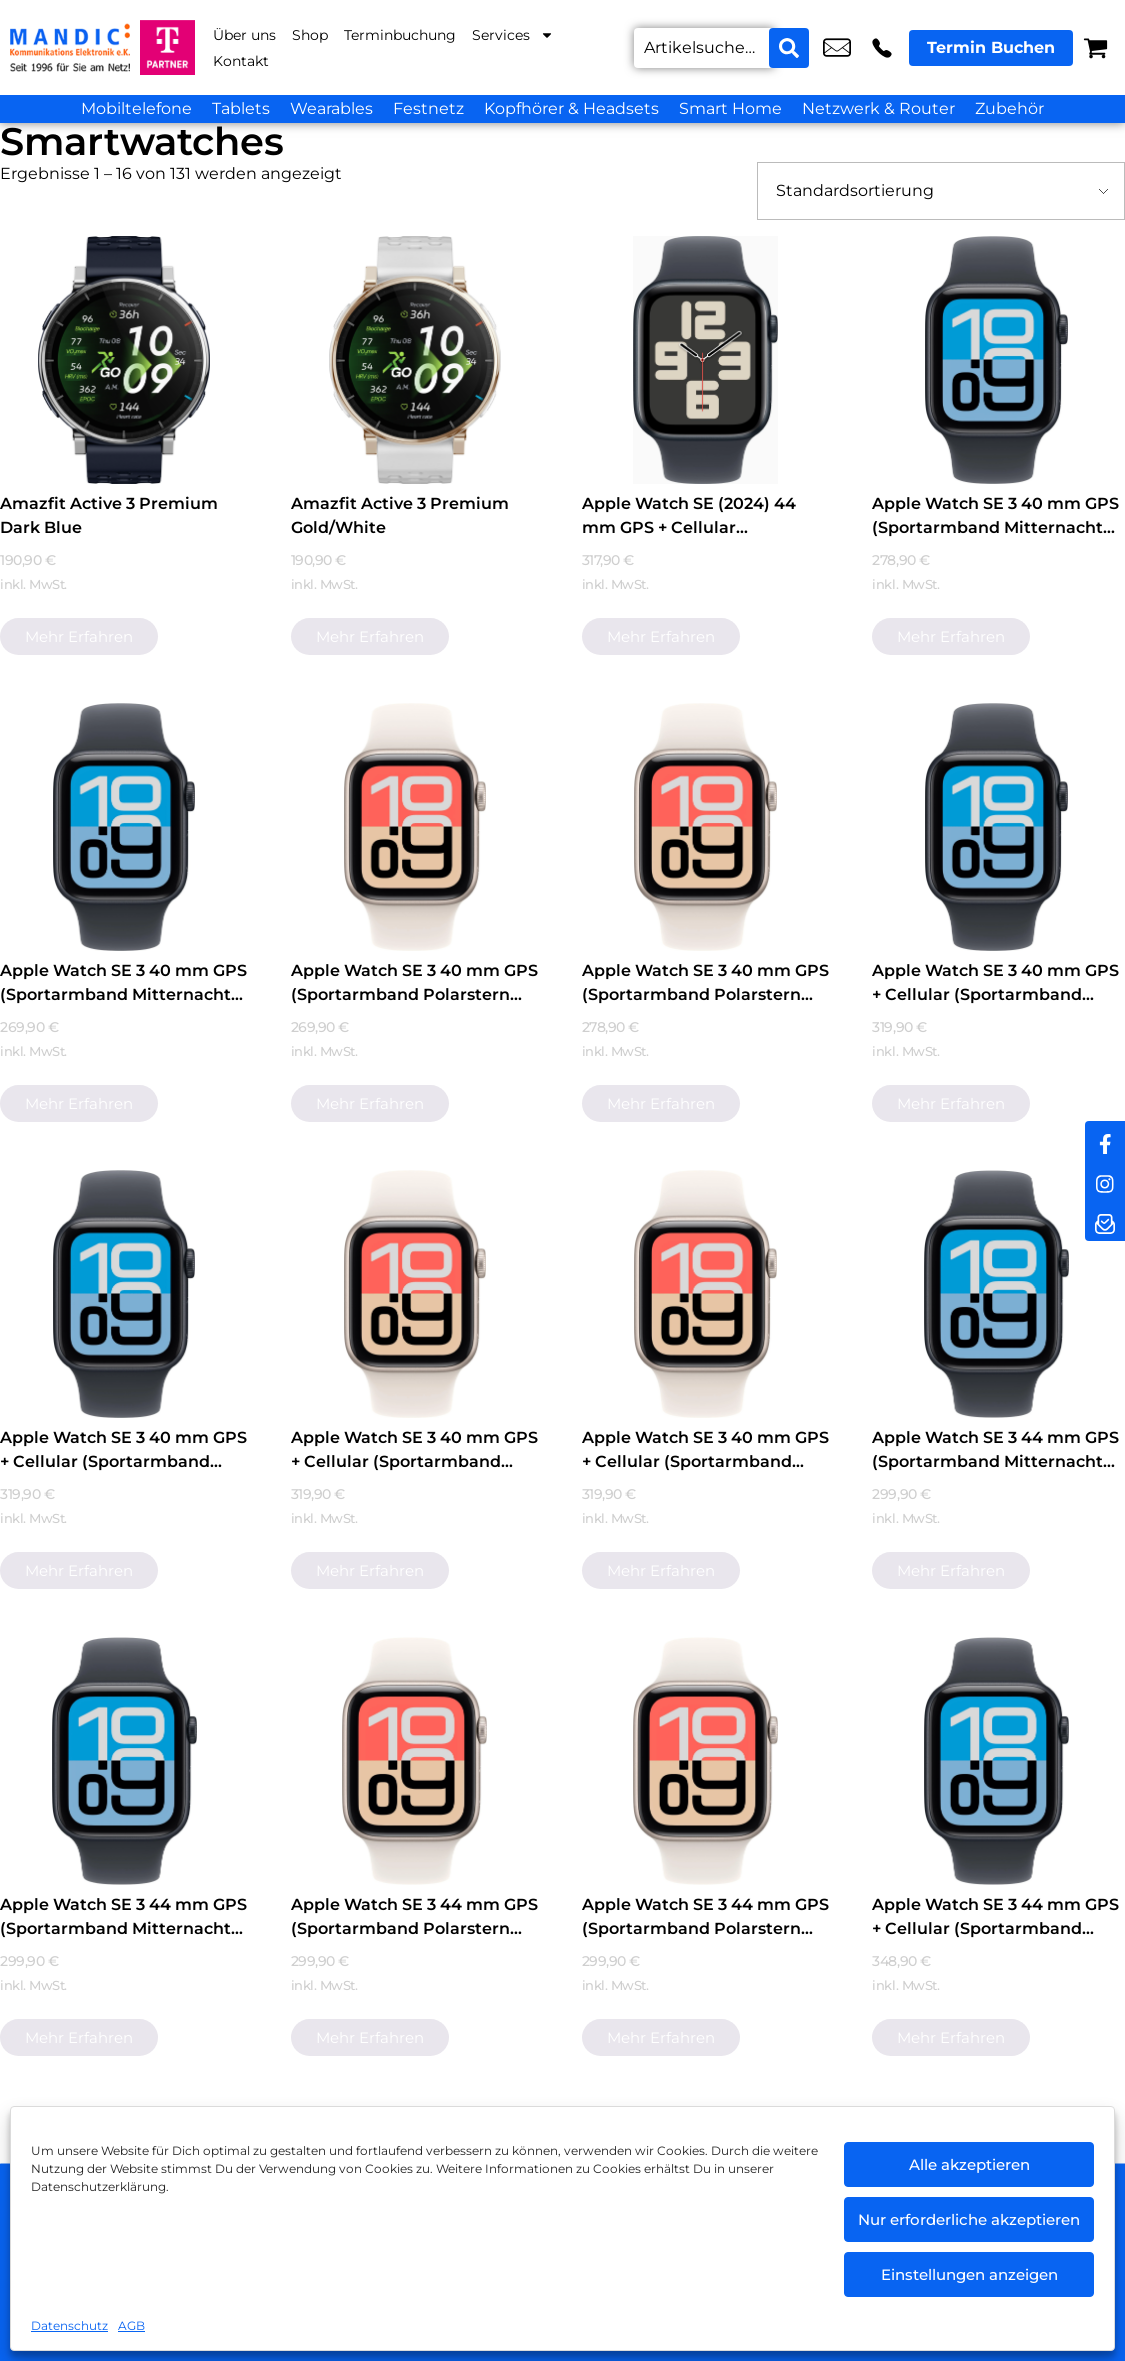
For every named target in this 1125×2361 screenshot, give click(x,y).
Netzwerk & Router (878, 108)
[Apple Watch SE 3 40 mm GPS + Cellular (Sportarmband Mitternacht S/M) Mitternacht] (124, 1294)
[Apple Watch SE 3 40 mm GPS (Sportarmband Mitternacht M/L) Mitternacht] (996, 360)
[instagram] (1105, 1181)
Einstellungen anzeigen (969, 2274)
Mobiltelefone (136, 108)
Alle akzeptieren (969, 2164)
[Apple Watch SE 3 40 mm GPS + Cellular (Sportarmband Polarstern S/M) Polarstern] (706, 1294)
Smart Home (730, 108)
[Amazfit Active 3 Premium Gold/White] (415, 360)
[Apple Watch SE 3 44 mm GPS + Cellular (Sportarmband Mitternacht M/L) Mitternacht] (996, 1761)
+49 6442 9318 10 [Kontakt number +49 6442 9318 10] (882, 48)
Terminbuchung (400, 35)
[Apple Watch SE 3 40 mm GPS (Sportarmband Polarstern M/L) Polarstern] (415, 827)
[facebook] (1105, 1141)
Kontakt (241, 61)
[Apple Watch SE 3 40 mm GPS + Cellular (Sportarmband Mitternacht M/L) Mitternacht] (996, 827)
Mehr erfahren (79, 636)
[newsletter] (1105, 1221)
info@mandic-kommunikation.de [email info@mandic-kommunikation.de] (837, 48)
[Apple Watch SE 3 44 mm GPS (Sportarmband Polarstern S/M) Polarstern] (706, 1761)
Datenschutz (69, 2325)
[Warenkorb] (1095, 47)
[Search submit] (789, 48)
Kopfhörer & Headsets (571, 108)
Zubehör (1009, 108)
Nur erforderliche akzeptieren (969, 2219)
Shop (310, 35)
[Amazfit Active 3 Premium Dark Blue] (124, 360)
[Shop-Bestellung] (941, 191)
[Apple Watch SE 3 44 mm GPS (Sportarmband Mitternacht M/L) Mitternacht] (996, 1294)
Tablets (241, 108)
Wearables (331, 108)
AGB (131, 2325)
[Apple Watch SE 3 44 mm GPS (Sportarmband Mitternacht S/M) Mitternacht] (124, 1761)
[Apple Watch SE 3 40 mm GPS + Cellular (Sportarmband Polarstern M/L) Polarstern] (415, 1294)
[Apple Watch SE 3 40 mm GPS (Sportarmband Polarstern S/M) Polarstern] (706, 827)
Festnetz (428, 108)
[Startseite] (70, 47)
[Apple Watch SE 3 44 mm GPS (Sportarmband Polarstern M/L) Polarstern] (415, 1761)
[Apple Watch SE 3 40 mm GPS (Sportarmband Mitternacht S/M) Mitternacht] (124, 827)
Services (513, 35)
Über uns (244, 35)
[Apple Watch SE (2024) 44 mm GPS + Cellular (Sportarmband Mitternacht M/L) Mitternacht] (706, 360)
